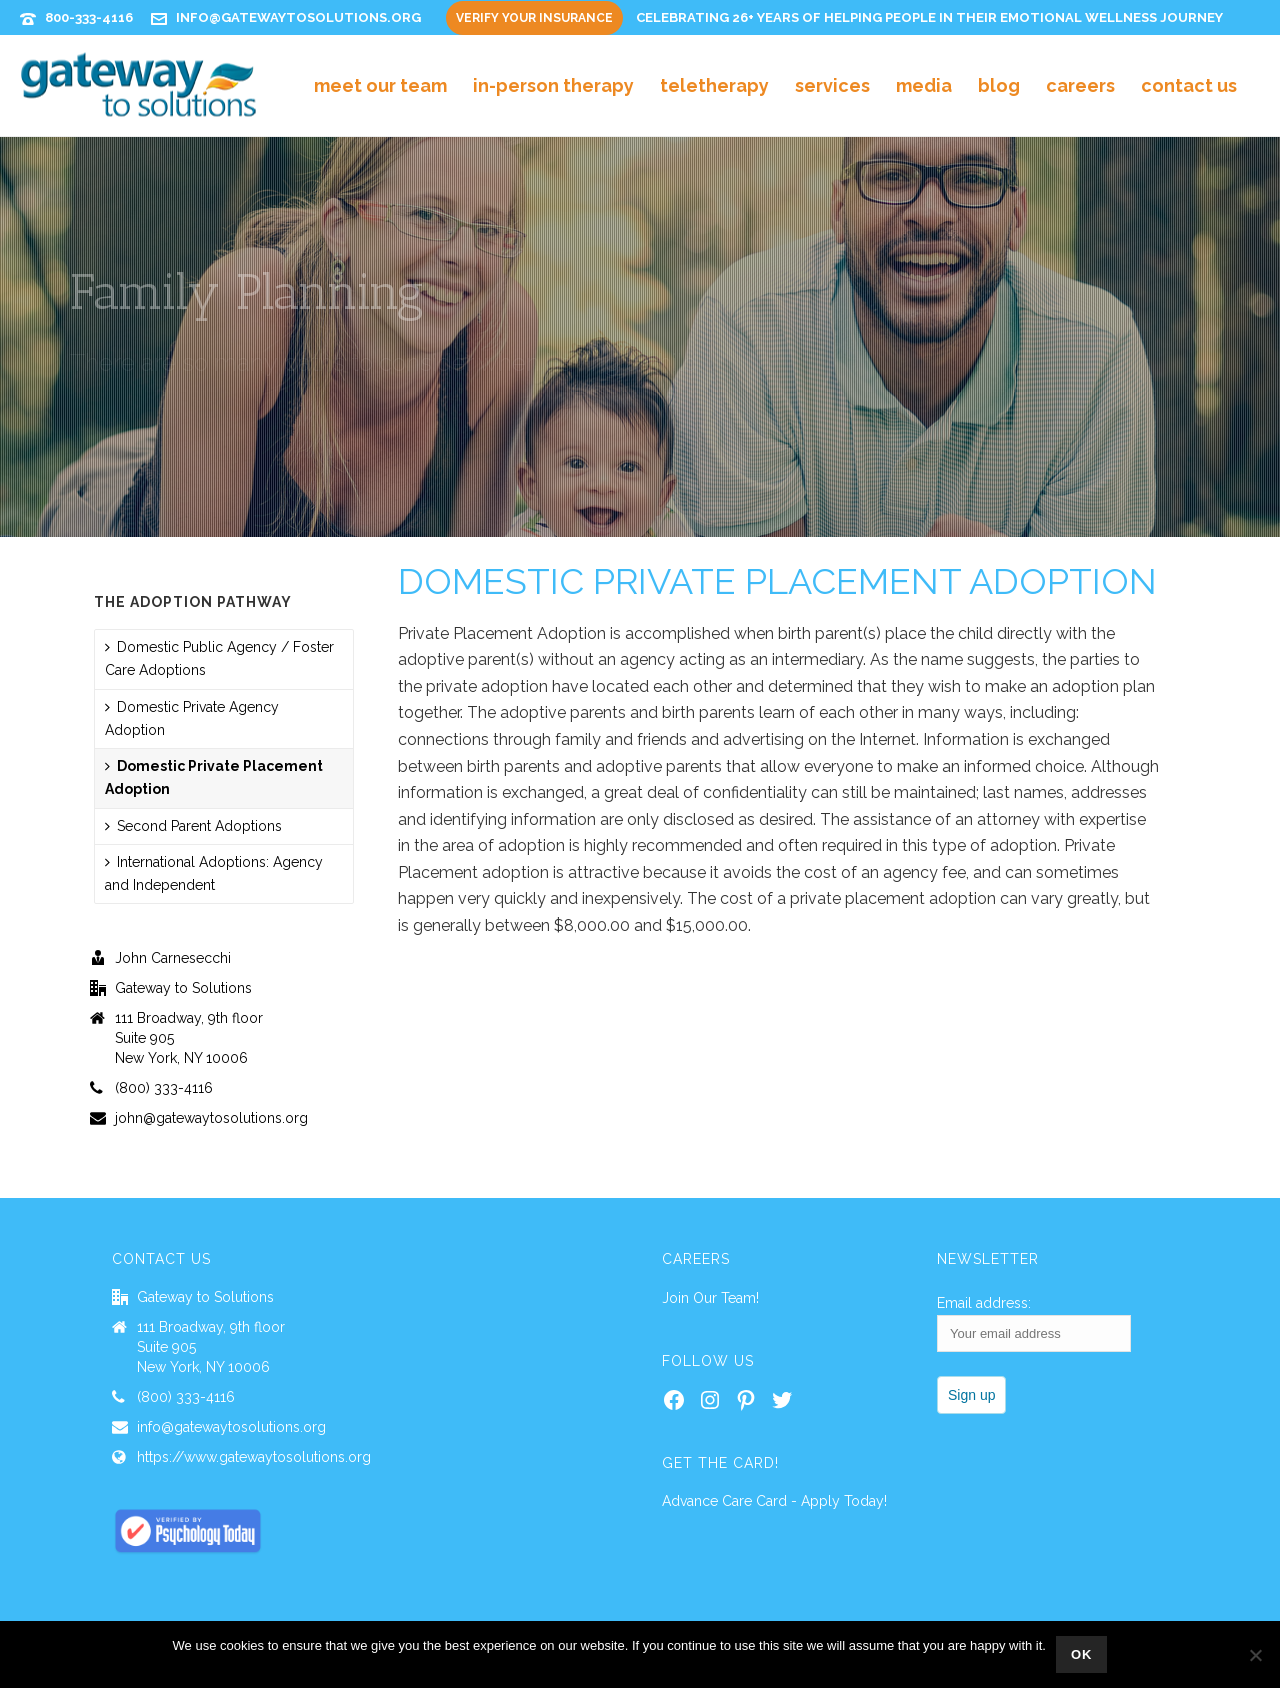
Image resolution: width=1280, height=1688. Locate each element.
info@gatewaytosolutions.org (298, 17)
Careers (1080, 85)
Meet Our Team (380, 85)
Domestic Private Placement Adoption (214, 777)
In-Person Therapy (553, 85)
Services (832, 85)
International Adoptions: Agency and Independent (214, 873)
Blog (999, 85)
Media (924, 85)
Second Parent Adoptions (193, 826)
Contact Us (1189, 85)
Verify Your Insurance (534, 18)
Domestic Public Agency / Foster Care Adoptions (219, 658)
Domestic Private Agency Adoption (192, 718)
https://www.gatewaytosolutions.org (254, 1457)
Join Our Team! (710, 1298)
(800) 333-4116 (164, 1088)
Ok (1082, 1654)
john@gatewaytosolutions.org (211, 1118)
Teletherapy (714, 85)
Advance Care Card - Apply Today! (774, 1501)
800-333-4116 (89, 17)
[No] (1255, 1655)
